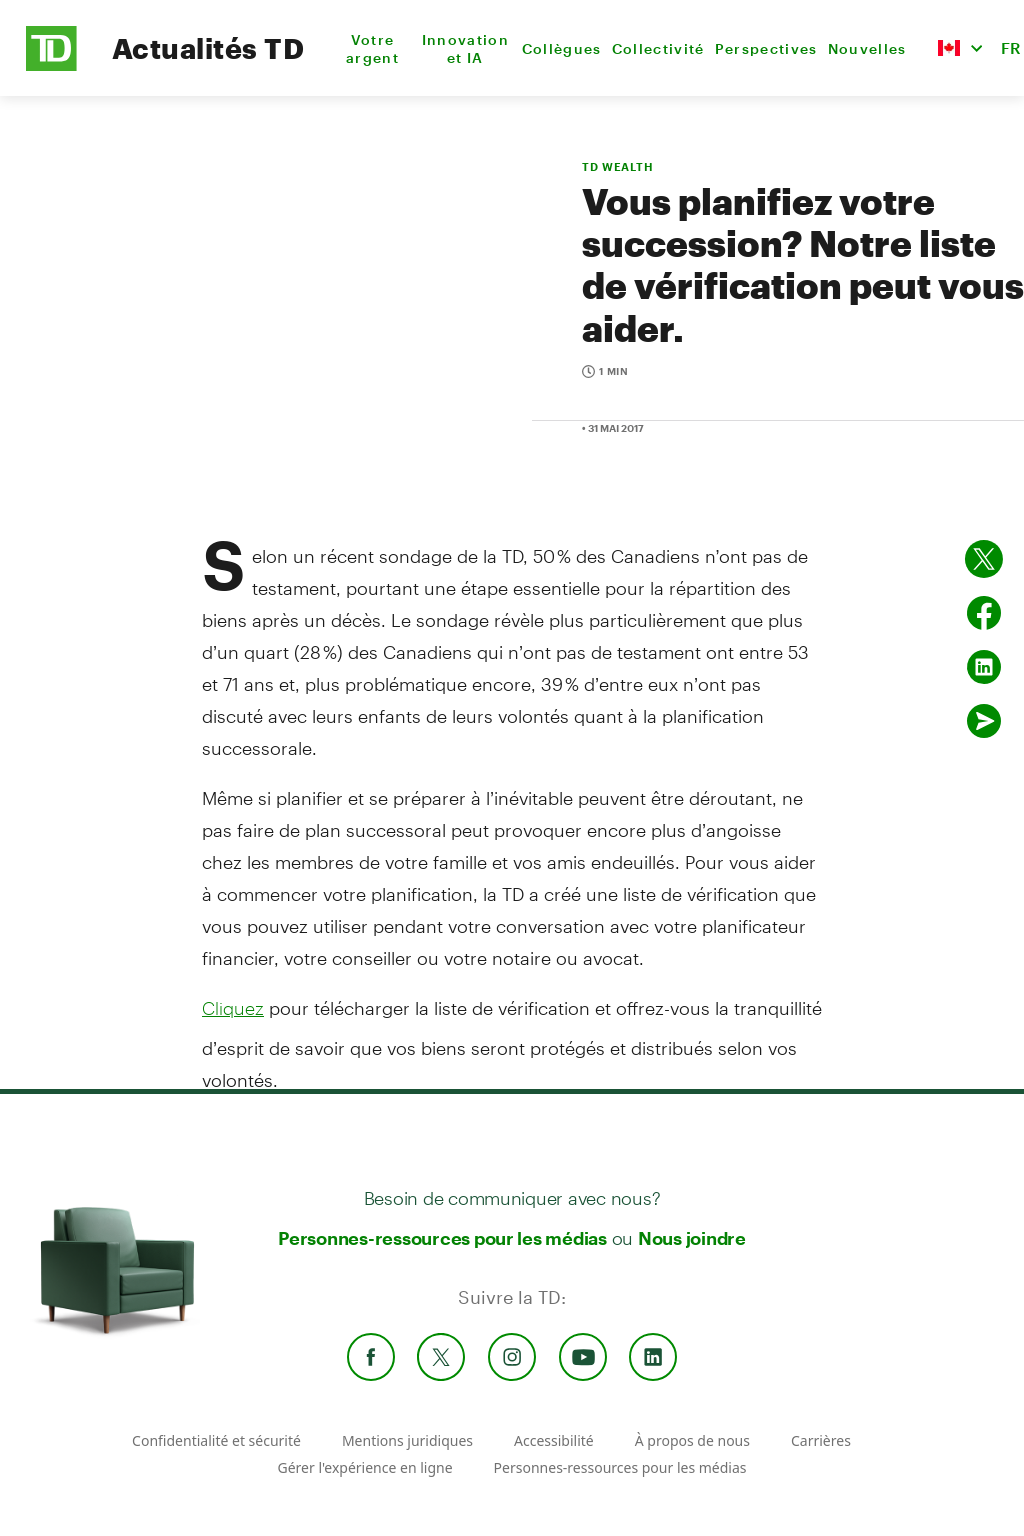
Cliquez (233, 1008)
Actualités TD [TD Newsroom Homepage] (208, 48)
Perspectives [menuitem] (766, 48)
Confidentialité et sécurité (216, 1440)
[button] (960, 48)
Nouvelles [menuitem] (867, 48)
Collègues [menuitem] (562, 48)
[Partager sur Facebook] (984, 613)
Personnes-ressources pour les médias (442, 1238)
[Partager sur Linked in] (984, 667)
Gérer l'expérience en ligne (364, 1467)
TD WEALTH (618, 166)
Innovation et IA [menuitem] (465, 48)
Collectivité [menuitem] (658, 48)
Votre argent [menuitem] (372, 48)
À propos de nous (692, 1440)
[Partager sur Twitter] (984, 559)
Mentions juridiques (407, 1440)
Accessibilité (554, 1440)
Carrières (821, 1440)
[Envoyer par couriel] (984, 721)
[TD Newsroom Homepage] (51, 65)
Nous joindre (692, 1238)
